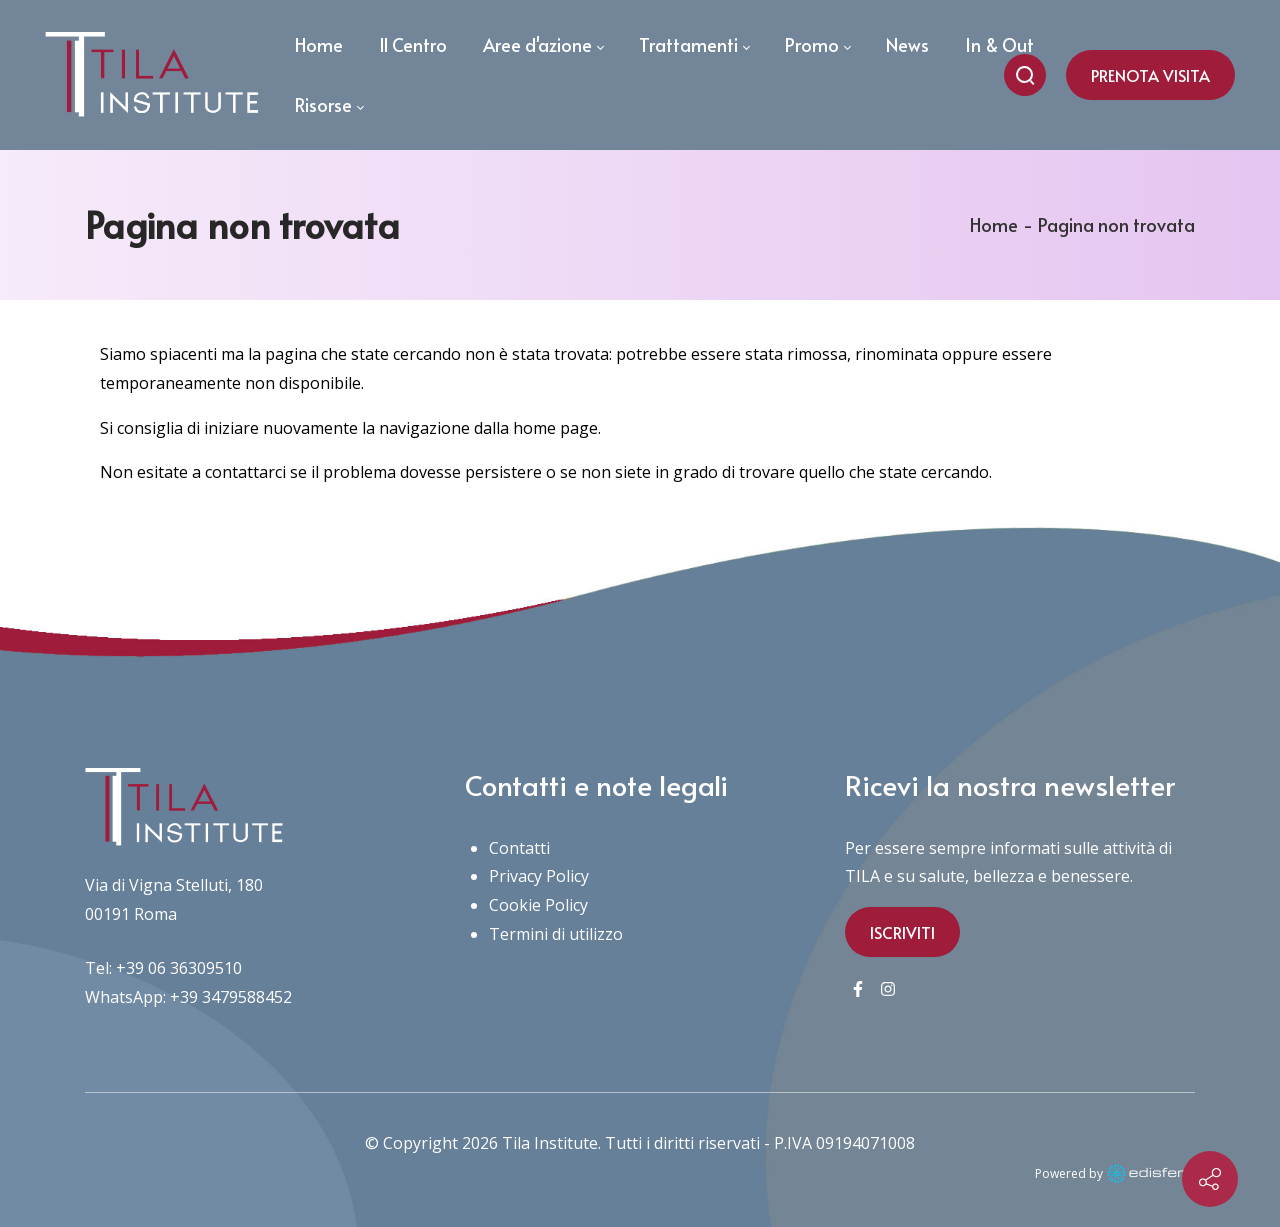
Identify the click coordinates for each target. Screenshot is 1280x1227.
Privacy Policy (539, 876)
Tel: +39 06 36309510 (163, 968)
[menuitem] (319, 45)
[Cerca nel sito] (1025, 75)
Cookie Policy (538, 905)
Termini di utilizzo (556, 934)
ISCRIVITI (902, 932)
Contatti (519, 848)
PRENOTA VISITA (1150, 75)
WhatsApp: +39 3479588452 (188, 997)
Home (994, 224)
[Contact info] (1210, 1179)
